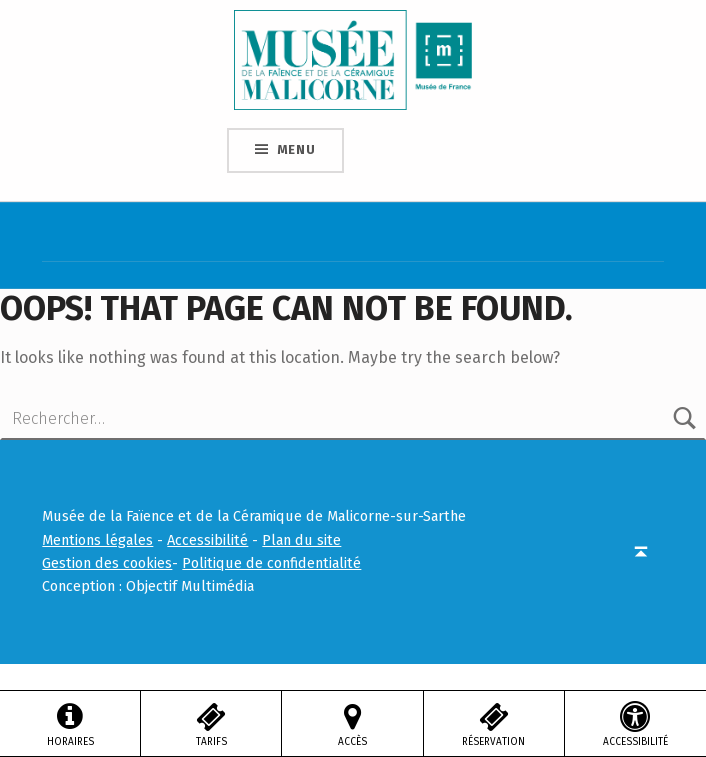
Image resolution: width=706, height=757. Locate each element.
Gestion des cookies (107, 563)
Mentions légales (97, 540)
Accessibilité (207, 540)
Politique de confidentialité (271, 563)
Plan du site (301, 540)
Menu (296, 149)
